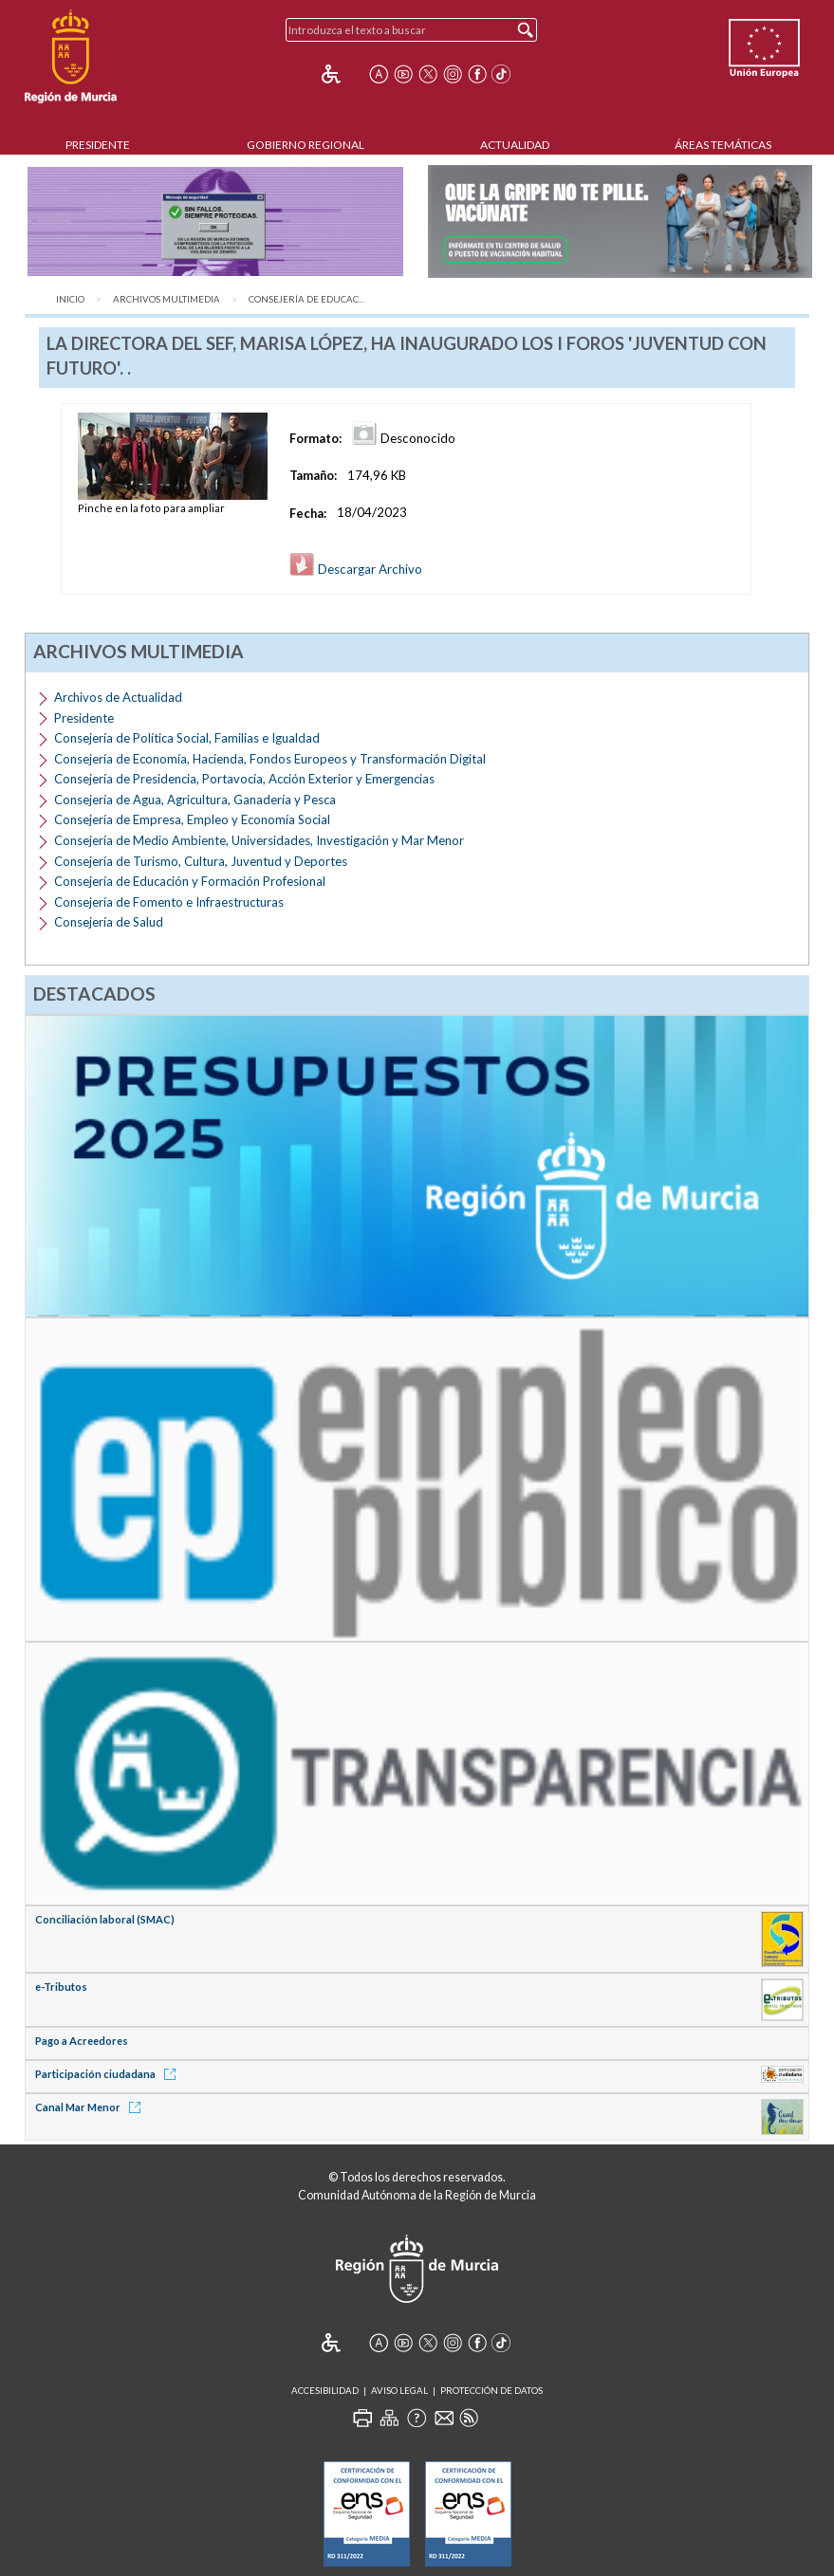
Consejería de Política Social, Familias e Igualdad (187, 737)
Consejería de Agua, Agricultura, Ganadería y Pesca (195, 799)
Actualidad (514, 145)
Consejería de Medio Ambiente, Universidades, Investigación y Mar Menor (259, 840)
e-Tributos (61, 1986)
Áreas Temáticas (723, 145)
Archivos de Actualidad (118, 697)
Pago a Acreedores (81, 2040)
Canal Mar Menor (91, 2107)
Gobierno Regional (305, 145)
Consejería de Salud (108, 921)
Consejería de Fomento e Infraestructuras (169, 902)
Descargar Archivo (355, 569)
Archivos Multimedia (166, 299)
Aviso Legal (399, 2390)
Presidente (97, 145)
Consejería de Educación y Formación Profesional (189, 881)
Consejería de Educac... (306, 299)
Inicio (70, 299)
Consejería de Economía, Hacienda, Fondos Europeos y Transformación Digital (270, 758)
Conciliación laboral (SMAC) (105, 1919)
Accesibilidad (325, 2390)
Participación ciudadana (108, 2074)
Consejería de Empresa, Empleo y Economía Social (192, 819)
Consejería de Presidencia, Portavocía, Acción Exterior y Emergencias (244, 778)
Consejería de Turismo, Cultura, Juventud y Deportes (200, 861)
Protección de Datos (491, 2390)
